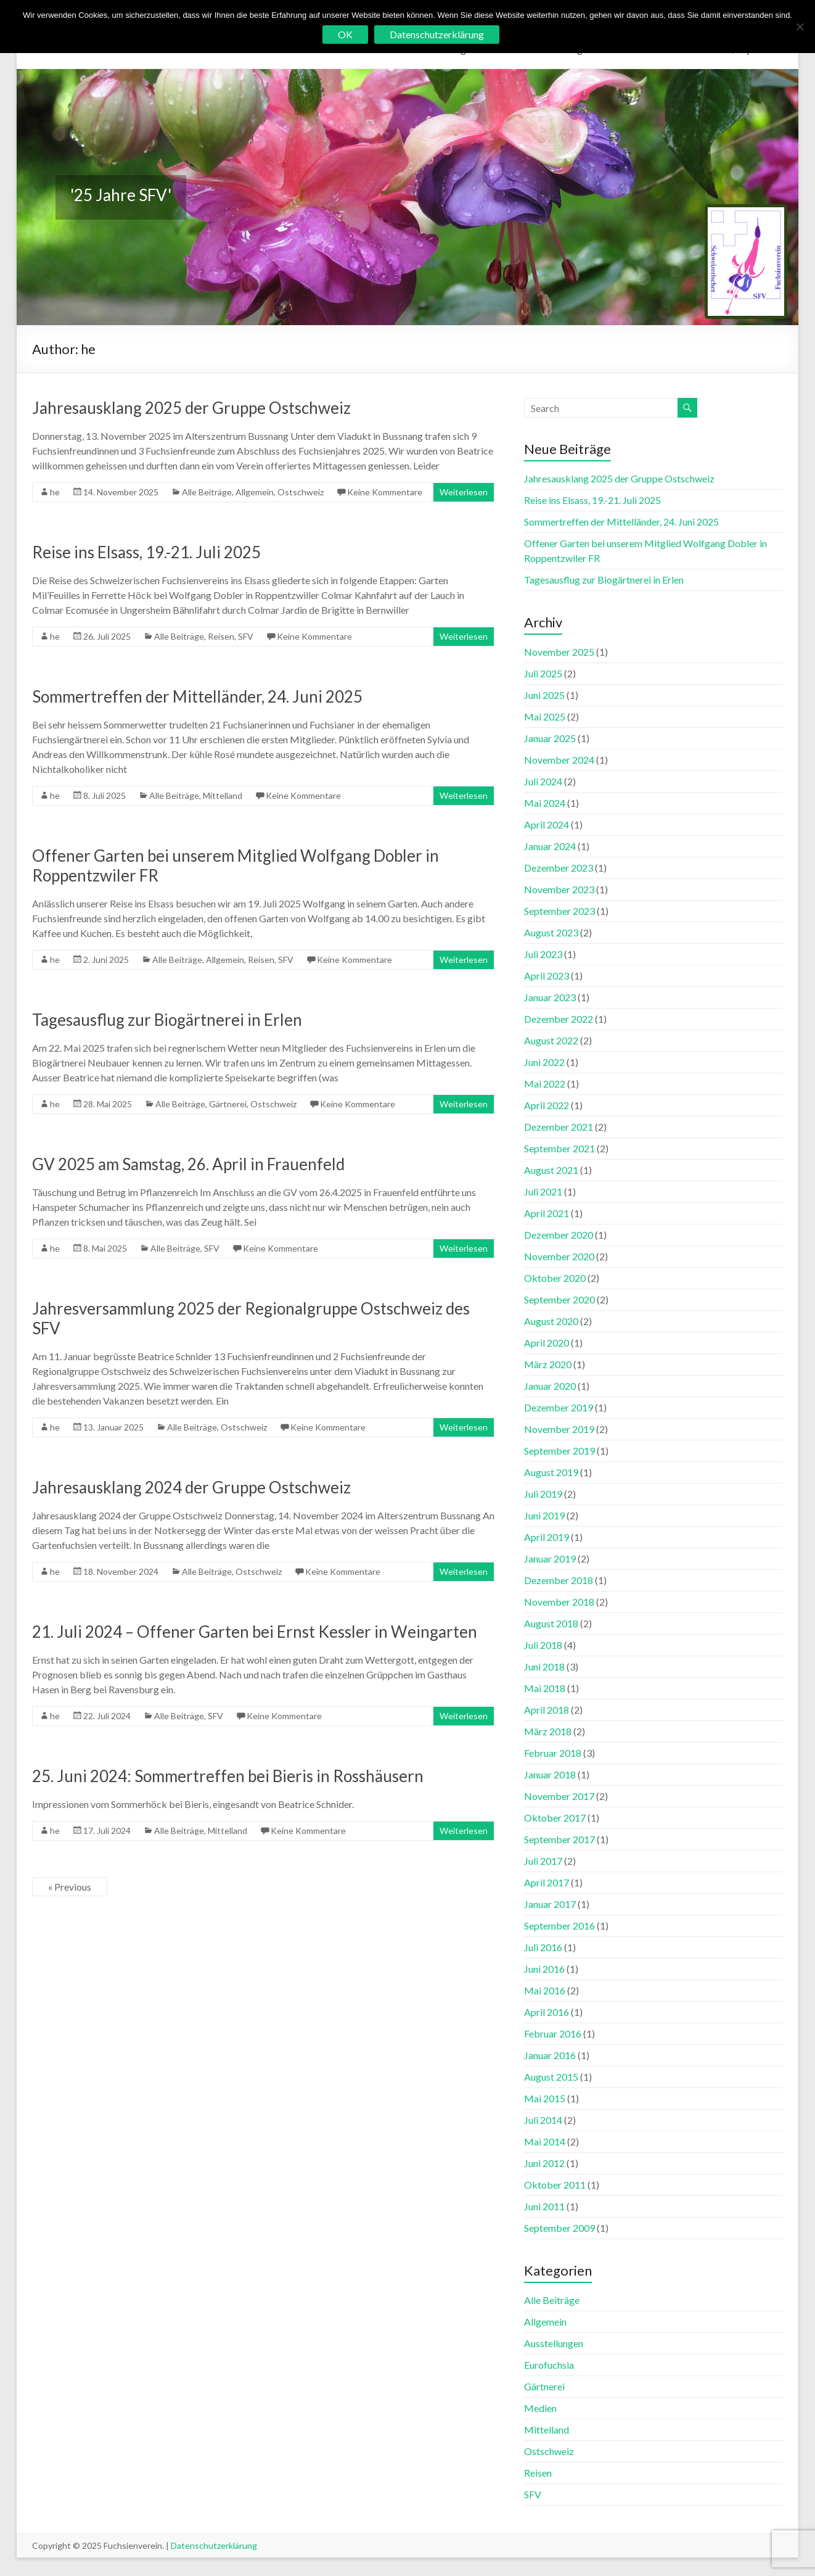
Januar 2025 (550, 738)
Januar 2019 (550, 1558)
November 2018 (559, 1602)
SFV (245, 636)
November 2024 (559, 760)
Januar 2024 (550, 846)
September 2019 (559, 1450)
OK (345, 34)
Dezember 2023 (558, 867)
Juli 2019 (543, 1494)
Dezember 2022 (558, 1019)
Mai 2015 (544, 2098)
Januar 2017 (550, 1904)
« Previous (69, 1887)
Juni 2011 (544, 2206)
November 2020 (559, 1256)
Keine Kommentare (384, 492)
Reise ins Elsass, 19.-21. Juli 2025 (146, 552)
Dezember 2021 (558, 1127)
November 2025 (559, 652)
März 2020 (547, 1364)
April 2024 (546, 824)
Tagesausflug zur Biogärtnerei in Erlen (167, 1020)
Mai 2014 (544, 2141)
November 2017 (559, 1796)
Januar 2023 (550, 997)
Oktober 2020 (555, 1278)
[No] (799, 26)
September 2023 (559, 911)
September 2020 (559, 1299)
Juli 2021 (543, 1191)
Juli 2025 (543, 673)
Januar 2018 (550, 1774)
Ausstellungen (553, 2343)
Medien (540, 2408)
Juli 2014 (543, 2120)
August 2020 (551, 1321)
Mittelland (222, 795)
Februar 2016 (552, 2033)
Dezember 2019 (558, 1407)
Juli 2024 (543, 781)
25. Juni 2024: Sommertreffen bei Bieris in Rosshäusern (228, 1776)
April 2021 (546, 1213)
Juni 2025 (544, 695)
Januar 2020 (550, 1386)
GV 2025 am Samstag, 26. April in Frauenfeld (188, 1164)
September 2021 (559, 1148)
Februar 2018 (552, 1753)
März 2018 (547, 1731)
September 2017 (559, 1839)
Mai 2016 (544, 1990)
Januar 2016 (550, 2055)
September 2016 (559, 1925)
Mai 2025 (544, 716)
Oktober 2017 (555, 1817)
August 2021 (551, 1170)
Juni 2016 (544, 1969)
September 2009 (559, 2228)
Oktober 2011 (555, 2184)
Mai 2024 (544, 803)
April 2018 (546, 1709)
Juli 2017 (543, 1861)
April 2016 (546, 2012)
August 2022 (551, 1040)
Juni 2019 (544, 1515)
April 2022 (546, 1105)
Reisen (221, 636)
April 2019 (546, 1537)
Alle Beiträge (207, 492)
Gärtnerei (228, 1104)
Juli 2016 (543, 1947)
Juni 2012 (544, 2163)
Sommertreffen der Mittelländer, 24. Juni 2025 (197, 696)
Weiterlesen (464, 492)
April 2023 (546, 975)
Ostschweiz (300, 492)
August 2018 (551, 1623)
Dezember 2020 (558, 1235)
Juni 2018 (544, 1666)
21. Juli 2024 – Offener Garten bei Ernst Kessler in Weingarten (254, 1631)
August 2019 (551, 1472)
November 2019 (559, 1429)
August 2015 (551, 2077)
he (55, 492)
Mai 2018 (544, 1688)
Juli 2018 (543, 1645)
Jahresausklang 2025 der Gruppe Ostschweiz (191, 408)
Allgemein (254, 492)
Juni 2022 (544, 1062)
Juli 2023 (543, 954)
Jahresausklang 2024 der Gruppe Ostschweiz (191, 1487)
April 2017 (546, 1882)
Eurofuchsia (549, 2365)
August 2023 (551, 932)
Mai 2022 (544, 1083)
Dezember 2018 (558, 1580)
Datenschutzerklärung (214, 2545)
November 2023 (559, 889)
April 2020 (546, 1342)
